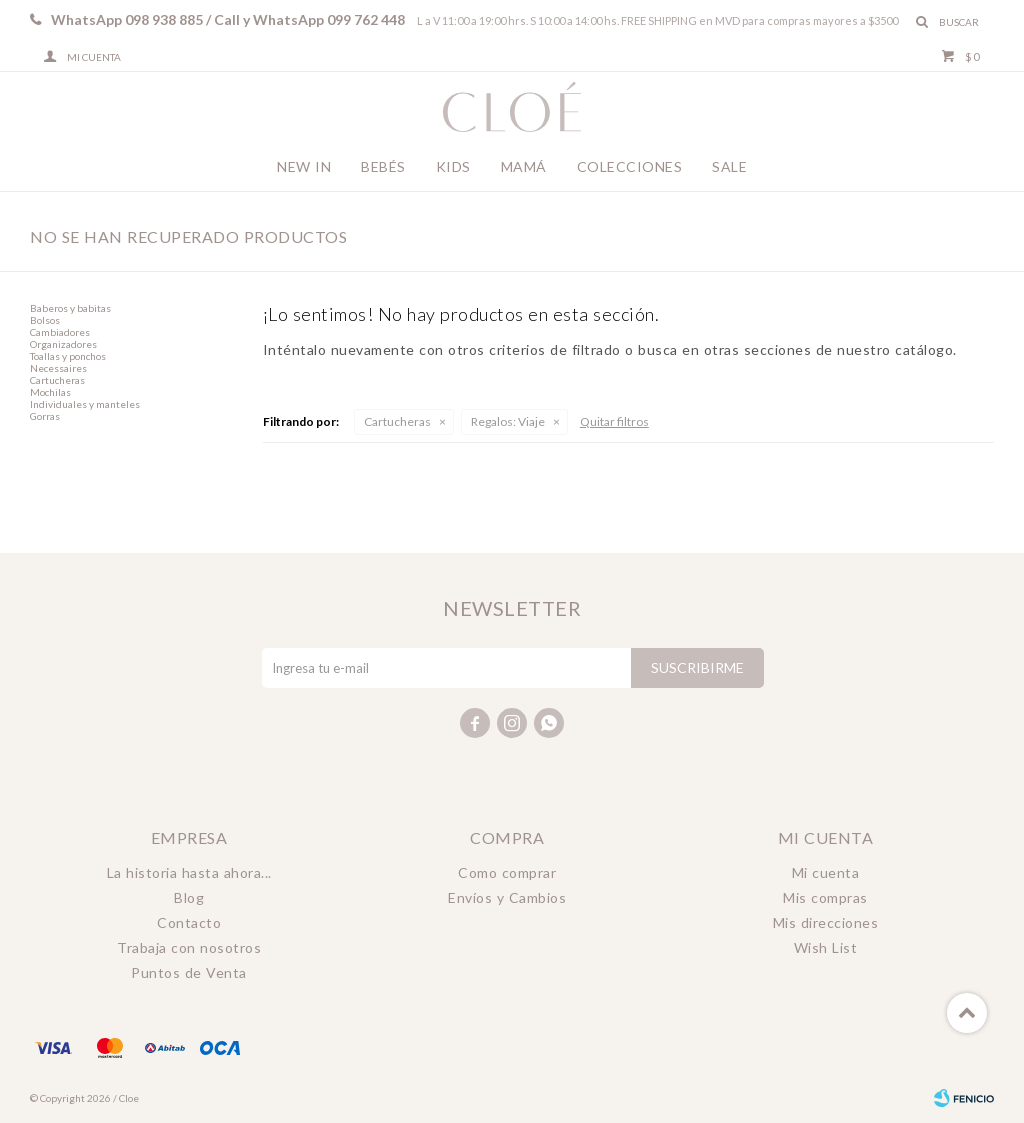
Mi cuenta (826, 872)
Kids (453, 166)
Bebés (383, 166)
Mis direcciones (826, 922)
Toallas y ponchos (68, 356)
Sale (729, 166)
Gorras (45, 416)
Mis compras (825, 897)
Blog (189, 897)
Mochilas (50, 392)
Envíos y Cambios (507, 897)
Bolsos (45, 320)
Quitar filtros (614, 421)
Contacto (189, 922)
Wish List (826, 947)
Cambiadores (60, 332)
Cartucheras (397, 421)
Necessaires (58, 368)
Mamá (524, 166)
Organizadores (63, 344)
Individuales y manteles (85, 404)
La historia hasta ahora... (189, 872)
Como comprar (507, 872)
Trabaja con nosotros (189, 947)
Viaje (508, 421)
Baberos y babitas (70, 308)
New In (304, 166)
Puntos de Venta (189, 972)
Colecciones (630, 166)
